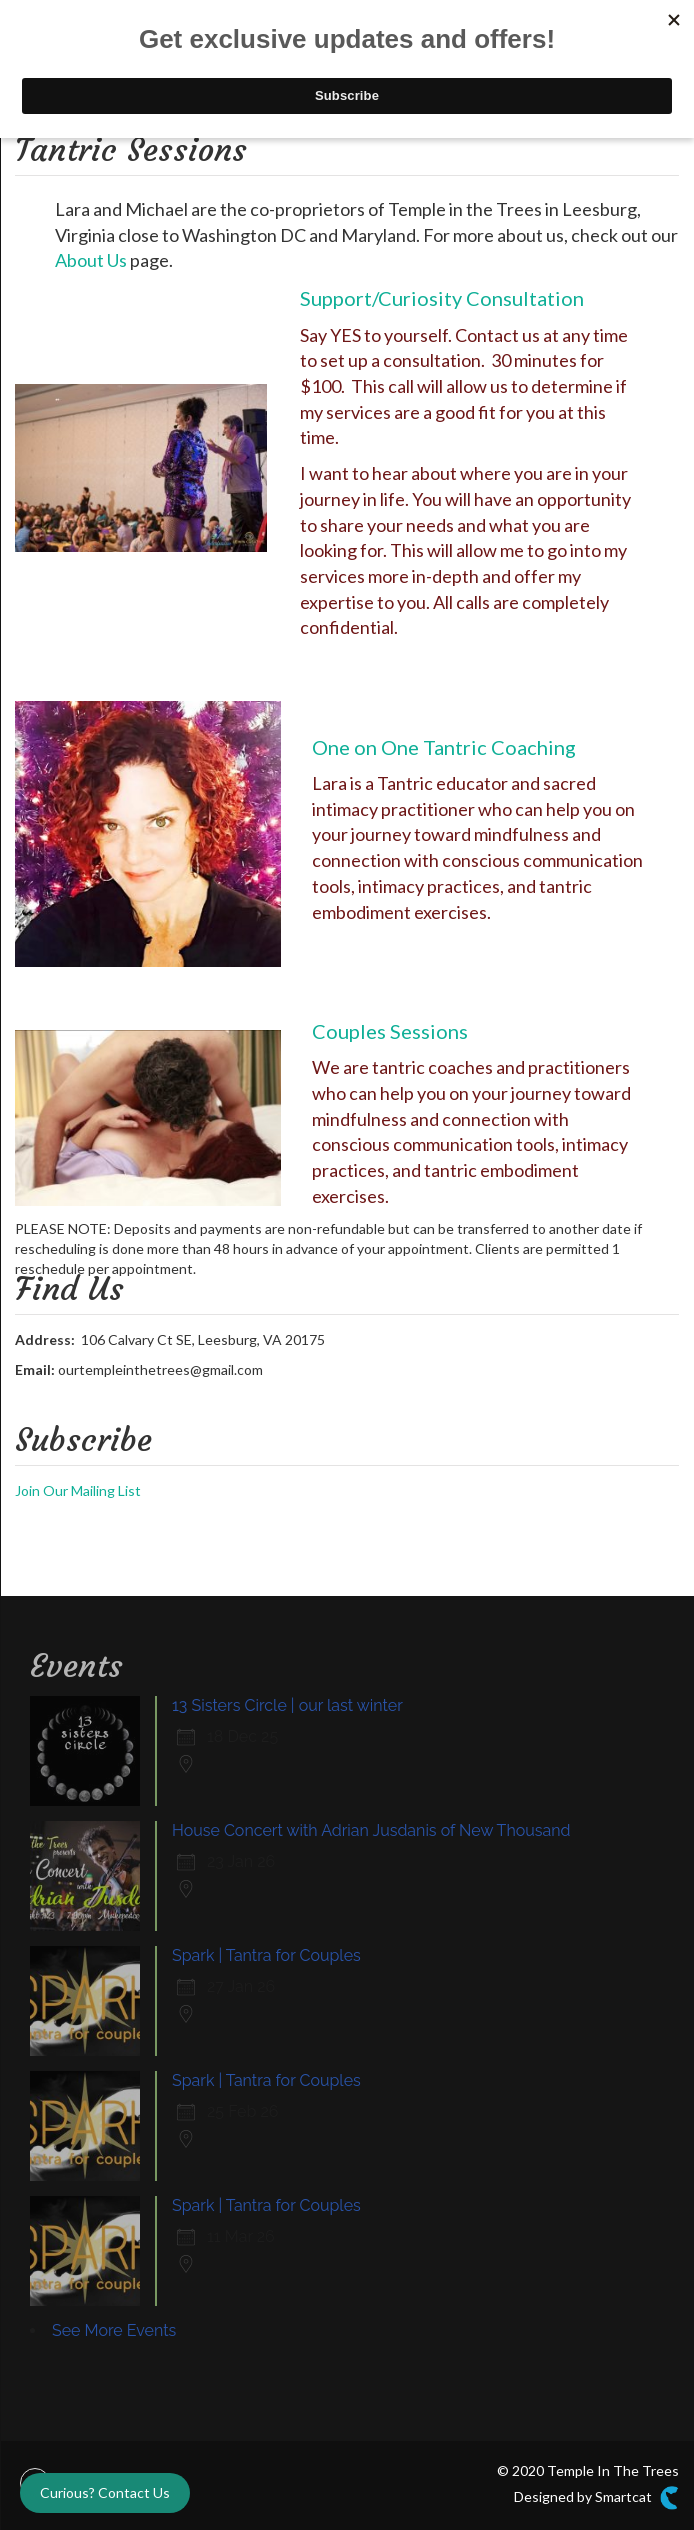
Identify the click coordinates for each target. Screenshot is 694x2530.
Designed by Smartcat (596, 2498)
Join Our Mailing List (78, 1490)
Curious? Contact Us (105, 2492)
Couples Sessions (390, 1031)
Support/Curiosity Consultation (442, 298)
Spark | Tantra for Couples (266, 1955)
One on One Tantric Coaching (444, 747)
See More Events (114, 2330)
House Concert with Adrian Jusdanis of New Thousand (371, 1830)
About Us (91, 260)
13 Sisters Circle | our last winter (287, 1705)
